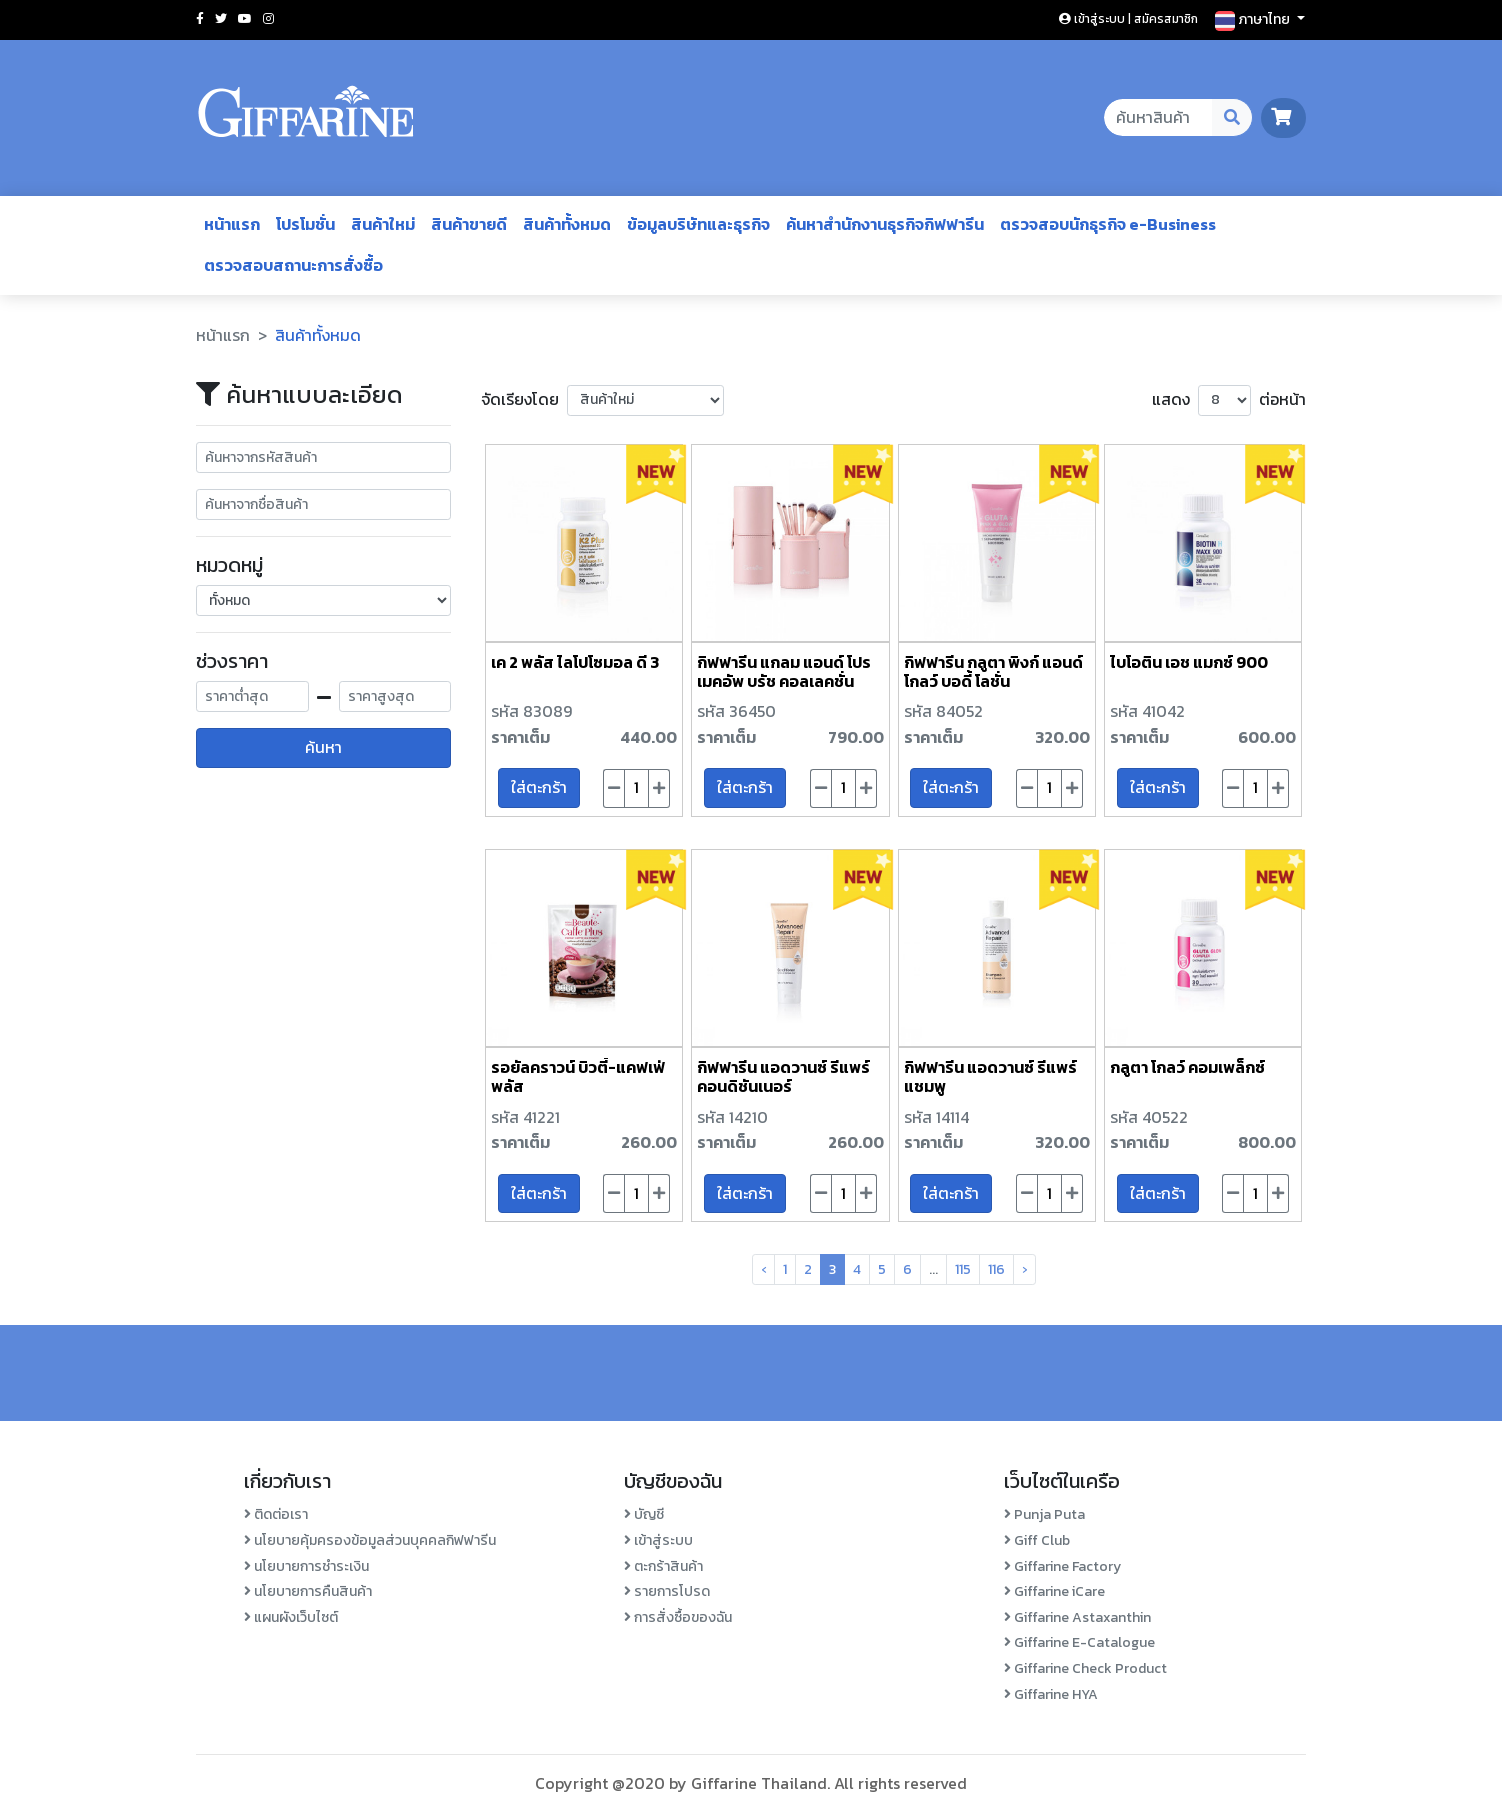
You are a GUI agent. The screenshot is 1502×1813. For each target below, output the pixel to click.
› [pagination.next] (1024, 1269)
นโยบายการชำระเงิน (306, 1566)
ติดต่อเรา (276, 1514)
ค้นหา (323, 747)
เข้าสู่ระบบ (658, 1540)
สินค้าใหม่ (383, 224)
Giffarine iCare (1054, 1591)
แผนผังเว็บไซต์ (291, 1617)
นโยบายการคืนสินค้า (308, 1591)
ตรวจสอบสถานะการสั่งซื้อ (293, 265)
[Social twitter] (221, 19)
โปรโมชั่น (305, 224)
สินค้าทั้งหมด (567, 224)
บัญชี (644, 1514)
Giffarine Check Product (1085, 1668)
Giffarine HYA (1051, 1694)
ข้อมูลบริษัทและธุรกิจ (698, 224)
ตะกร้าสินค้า (663, 1566)
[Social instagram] (268, 19)
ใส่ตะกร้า (539, 787)
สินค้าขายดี (469, 224)
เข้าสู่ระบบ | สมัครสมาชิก (1128, 19)
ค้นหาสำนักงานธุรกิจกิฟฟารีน (885, 224)
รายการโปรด (667, 1591)
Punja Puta (1044, 1514)
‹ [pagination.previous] (763, 1269)
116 (996, 1269)
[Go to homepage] (306, 118)
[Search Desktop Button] (1232, 118)
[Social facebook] (200, 19)
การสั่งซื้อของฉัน (678, 1617)
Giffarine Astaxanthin (1077, 1617)
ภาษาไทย (1254, 20)
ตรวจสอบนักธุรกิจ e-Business (1108, 224)
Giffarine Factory (1062, 1566)
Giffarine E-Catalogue (1079, 1642)
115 (963, 1269)
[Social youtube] (245, 19)
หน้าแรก (232, 224)
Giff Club (1037, 1540)
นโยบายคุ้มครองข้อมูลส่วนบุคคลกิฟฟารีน (370, 1540)
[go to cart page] (1283, 117)
